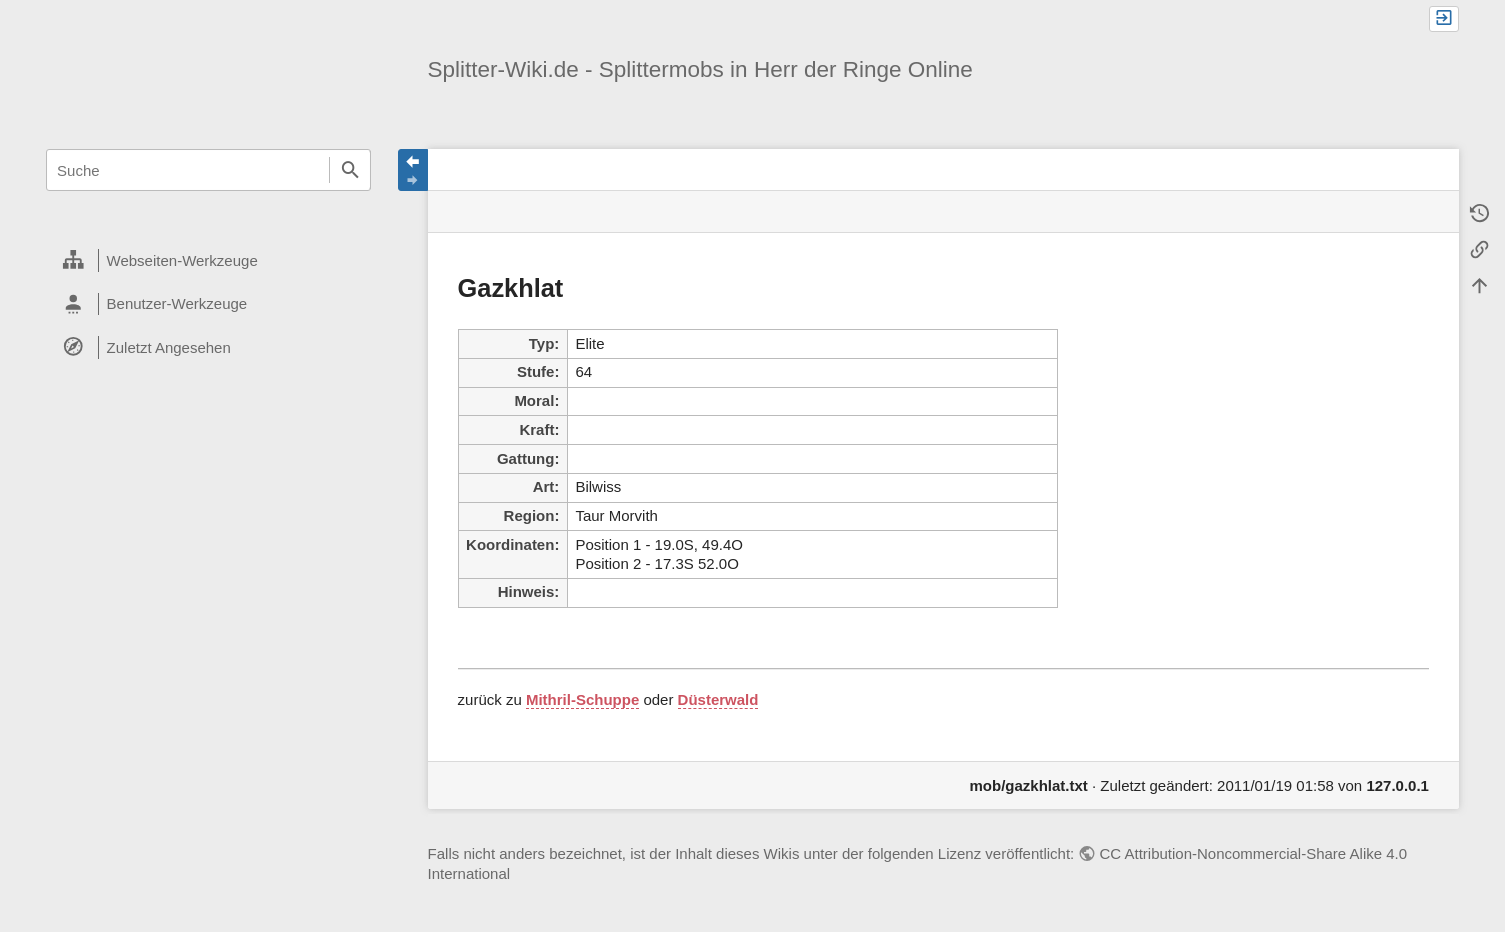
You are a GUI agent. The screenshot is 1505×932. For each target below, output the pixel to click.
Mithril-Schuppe (582, 699)
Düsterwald (718, 699)
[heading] (208, 261)
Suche (350, 170)
